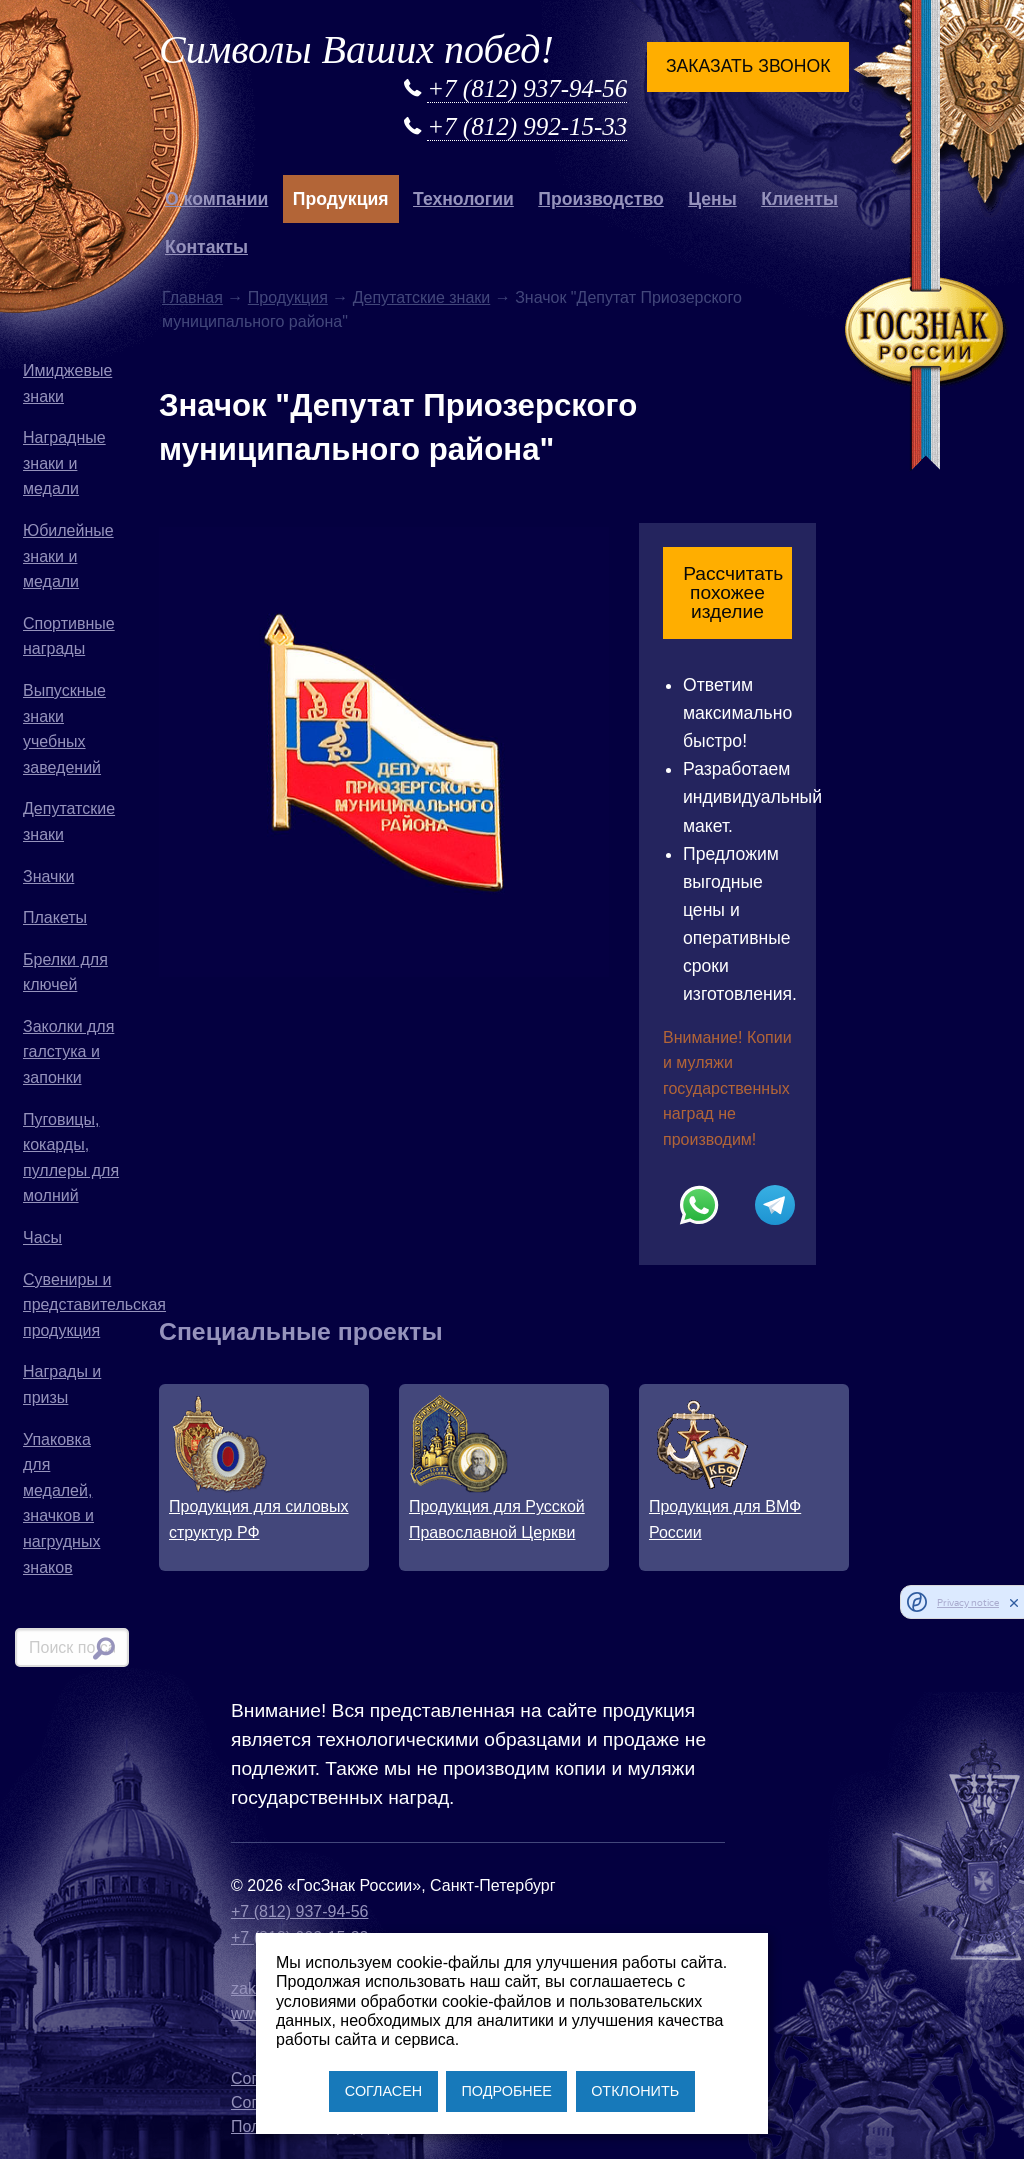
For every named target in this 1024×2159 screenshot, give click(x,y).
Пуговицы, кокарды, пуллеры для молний (71, 1158)
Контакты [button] (206, 247)
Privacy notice (968, 1602)
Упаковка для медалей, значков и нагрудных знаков (61, 1503)
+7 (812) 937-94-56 (527, 88)
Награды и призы (62, 1384)
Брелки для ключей (65, 972)
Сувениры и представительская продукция (76, 1305)
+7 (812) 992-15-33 (527, 126)
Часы (42, 1237)
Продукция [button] (341, 199)
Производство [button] (600, 199)
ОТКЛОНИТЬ (635, 2091)
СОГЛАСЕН (383, 2091)
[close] (1014, 1602)
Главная (192, 297)
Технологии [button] (463, 199)
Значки (48, 876)
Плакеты (55, 917)
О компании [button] (216, 199)
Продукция (288, 297)
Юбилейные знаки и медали (68, 556)
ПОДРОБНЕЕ (506, 2091)
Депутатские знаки (69, 821)
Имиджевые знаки (67, 383)
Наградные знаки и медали (64, 463)
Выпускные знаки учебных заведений (64, 729)
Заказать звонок (748, 66)
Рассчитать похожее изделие (733, 592)
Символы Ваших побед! (356, 49)
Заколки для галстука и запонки (68, 1052)
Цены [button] (712, 199)
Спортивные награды (69, 636)
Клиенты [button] (799, 199)
